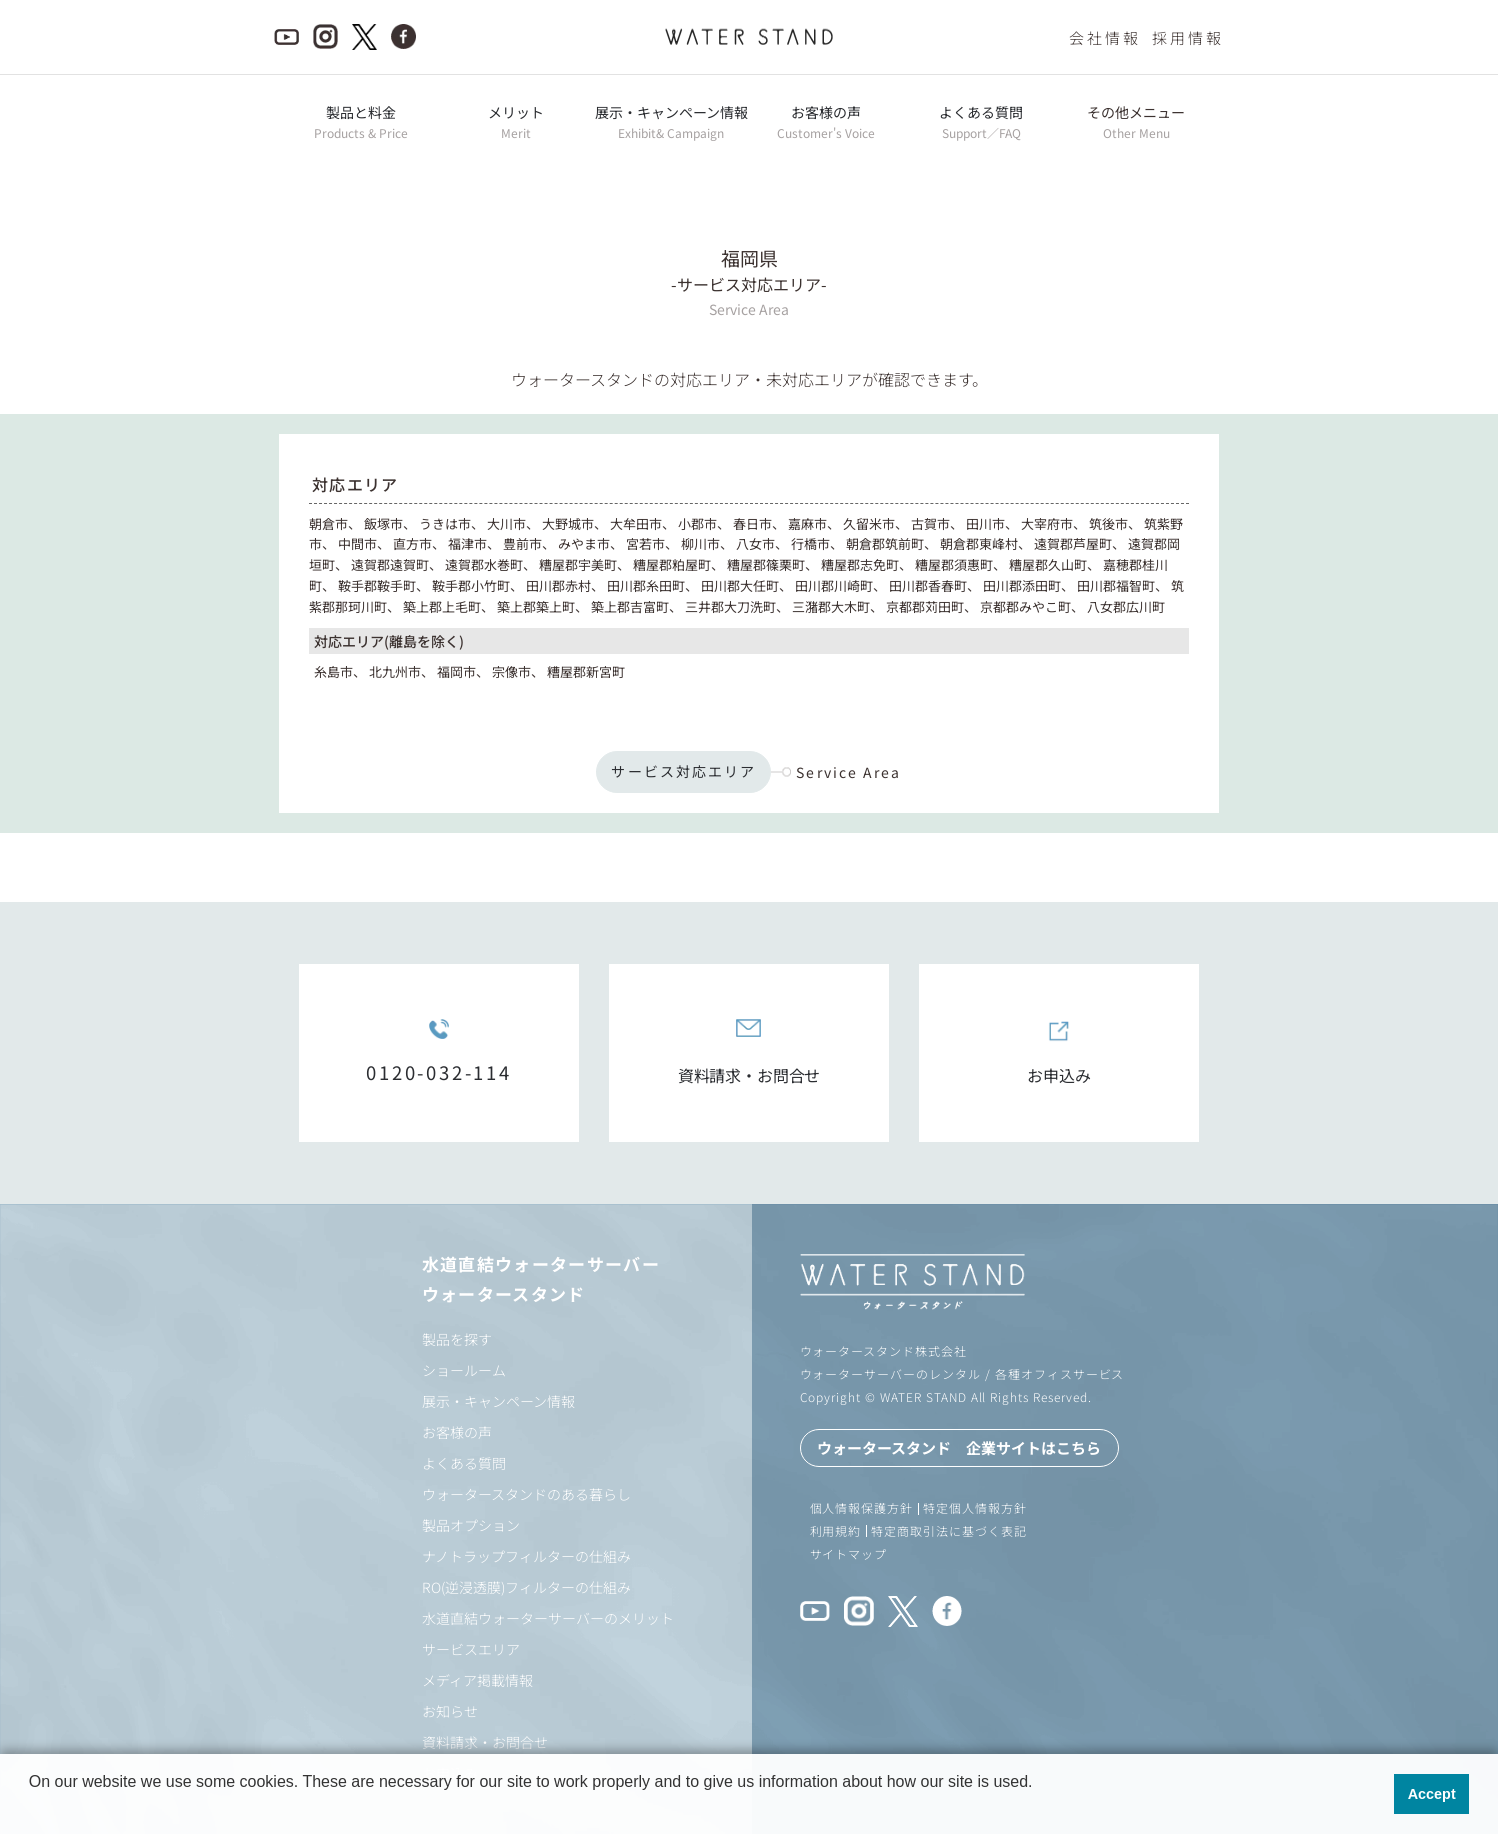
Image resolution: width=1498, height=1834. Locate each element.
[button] (32, 1808)
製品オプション (471, 1525)
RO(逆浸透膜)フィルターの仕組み (526, 1587)
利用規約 (836, 1530)
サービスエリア (471, 1649)
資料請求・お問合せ (485, 1742)
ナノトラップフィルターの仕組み (526, 1556)
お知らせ (450, 1711)
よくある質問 (464, 1463)
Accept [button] (1432, 1794)
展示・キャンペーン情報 (498, 1401)
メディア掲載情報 (477, 1680)
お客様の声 (457, 1432)
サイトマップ (849, 1553)
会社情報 (1105, 37)
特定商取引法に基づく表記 (949, 1530)
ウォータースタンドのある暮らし (526, 1494)
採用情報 (1188, 37)
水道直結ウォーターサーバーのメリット (548, 1618)
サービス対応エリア (683, 771)
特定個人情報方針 (975, 1507)
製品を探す (457, 1339)
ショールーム (464, 1370)
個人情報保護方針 (862, 1507)
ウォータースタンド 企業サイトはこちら (959, 1447)
